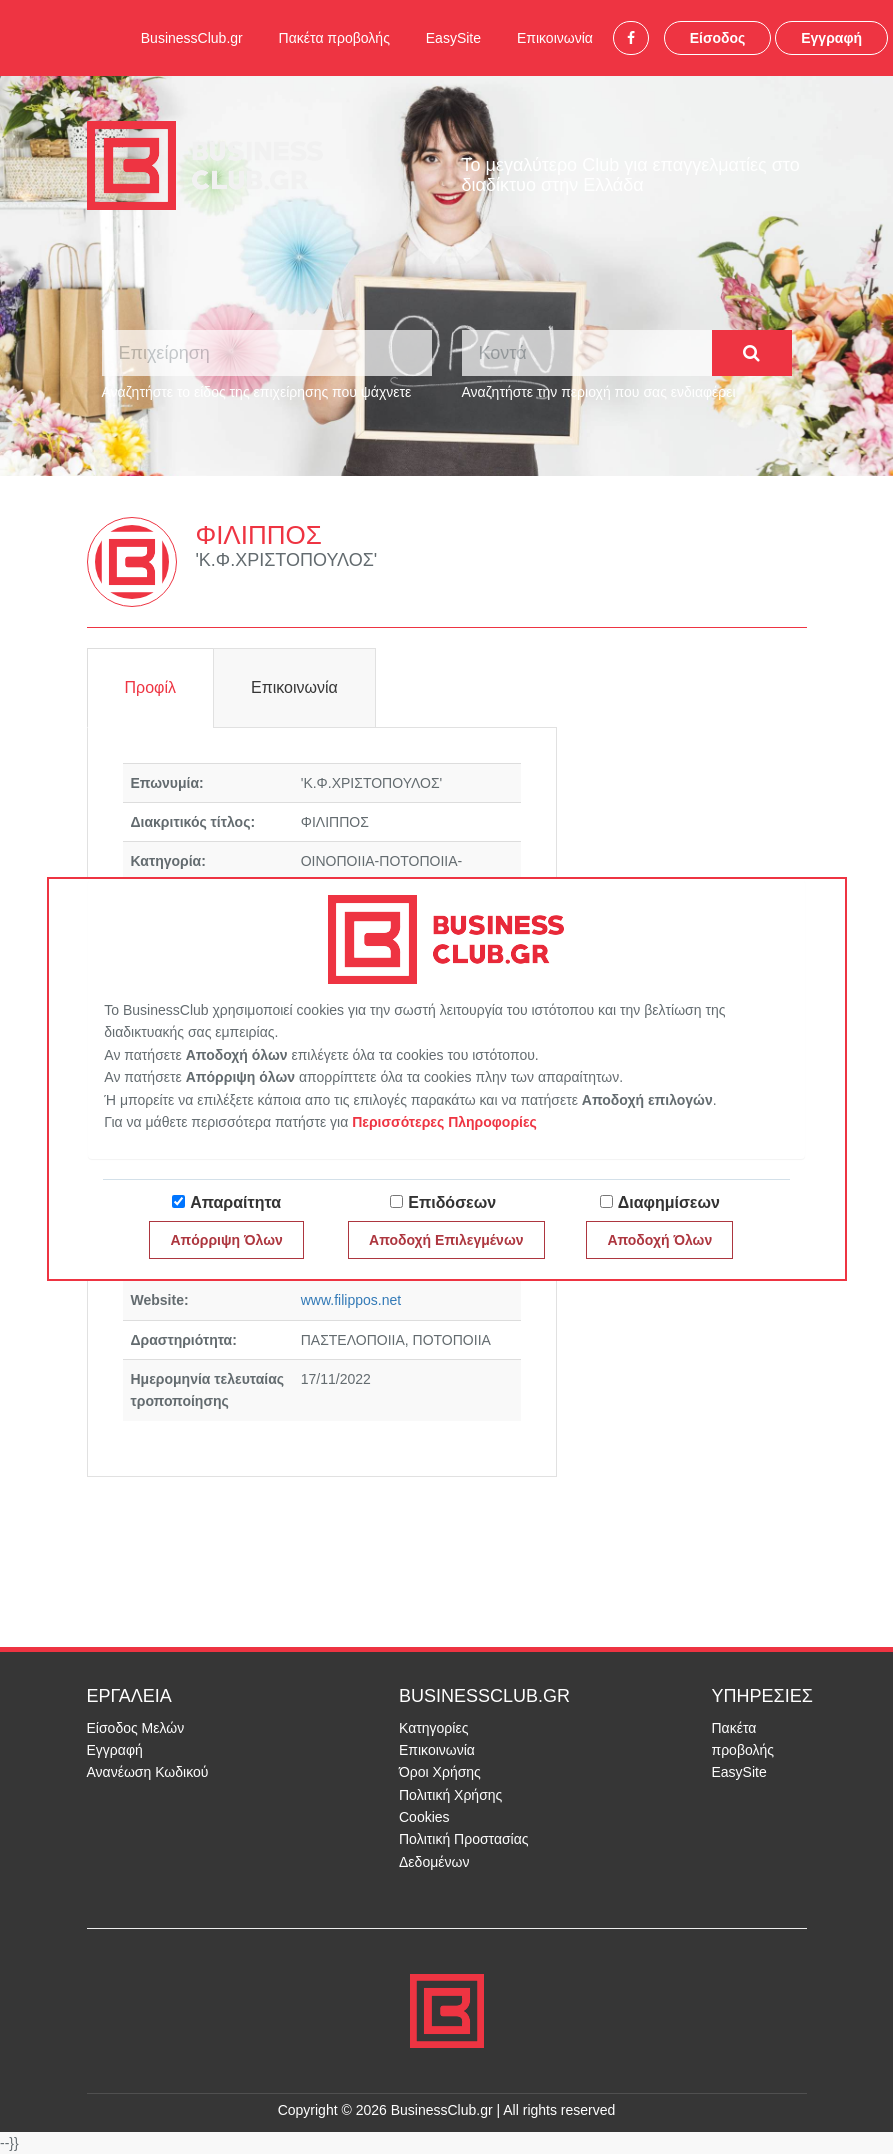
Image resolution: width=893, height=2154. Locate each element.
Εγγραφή (831, 38)
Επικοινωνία (555, 38)
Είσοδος (718, 38)
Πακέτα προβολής (334, 38)
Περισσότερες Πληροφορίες (444, 1122)
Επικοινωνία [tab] (294, 687)
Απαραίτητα (235, 1202)
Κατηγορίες (433, 1728)
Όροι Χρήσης (440, 1772)
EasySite (453, 38)
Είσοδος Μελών (136, 1728)
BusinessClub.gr (192, 38)
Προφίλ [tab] (150, 687)
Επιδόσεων (452, 1202)
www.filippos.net (351, 1300)
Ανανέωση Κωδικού (148, 1772)
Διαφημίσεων (669, 1202)
